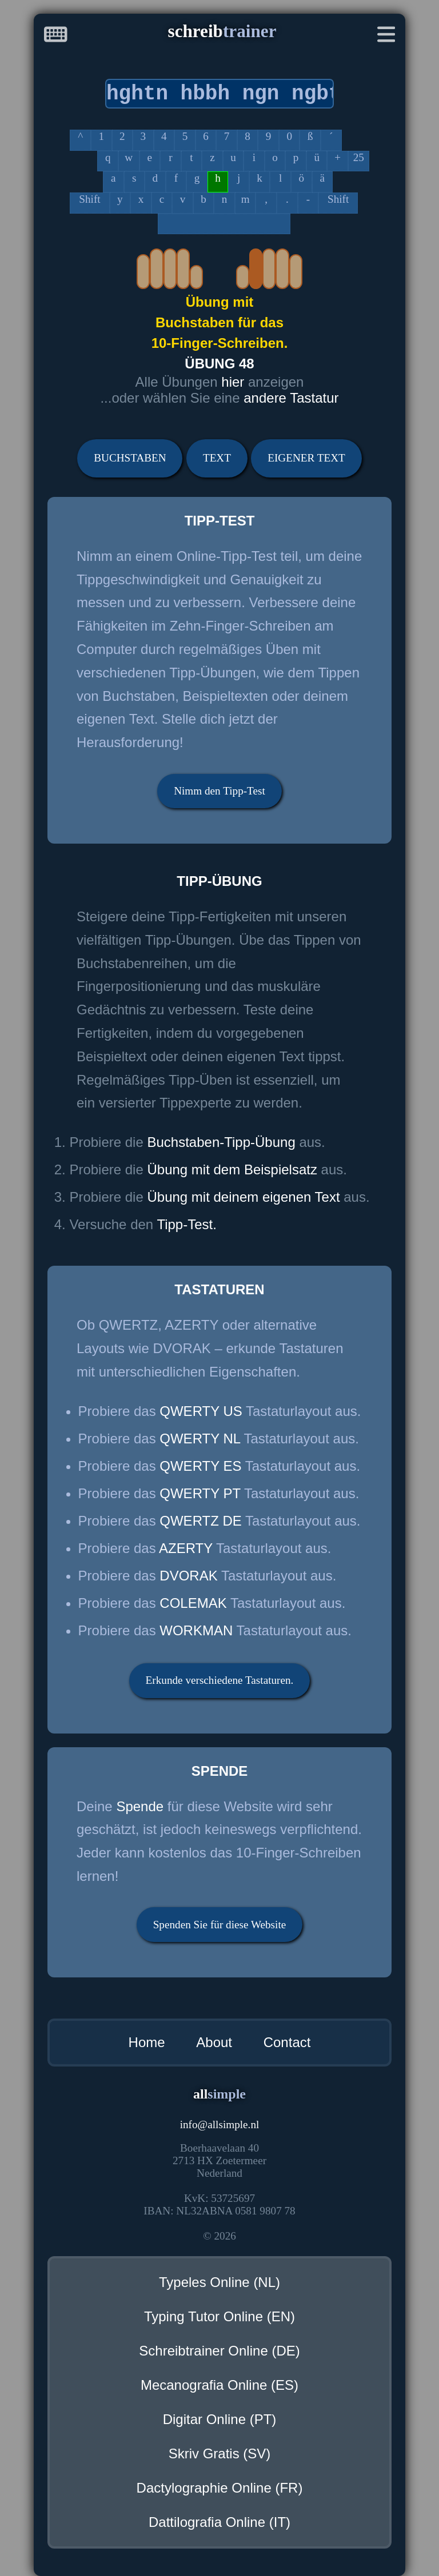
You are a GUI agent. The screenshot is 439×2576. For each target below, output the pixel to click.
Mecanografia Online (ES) (219, 2385)
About (214, 2042)
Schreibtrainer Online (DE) (219, 2350)
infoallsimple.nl (220, 2124)
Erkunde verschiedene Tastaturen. (220, 1680)
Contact (287, 2042)
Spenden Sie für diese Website (219, 1925)
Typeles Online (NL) (219, 2282)
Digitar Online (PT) (220, 2419)
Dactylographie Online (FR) (220, 2487)
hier (234, 382)
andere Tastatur (291, 398)
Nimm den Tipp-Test (219, 791)
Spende (139, 1806)
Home (147, 2042)
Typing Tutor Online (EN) (219, 2316)
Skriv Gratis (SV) (220, 2453)
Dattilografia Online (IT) (219, 2522)
